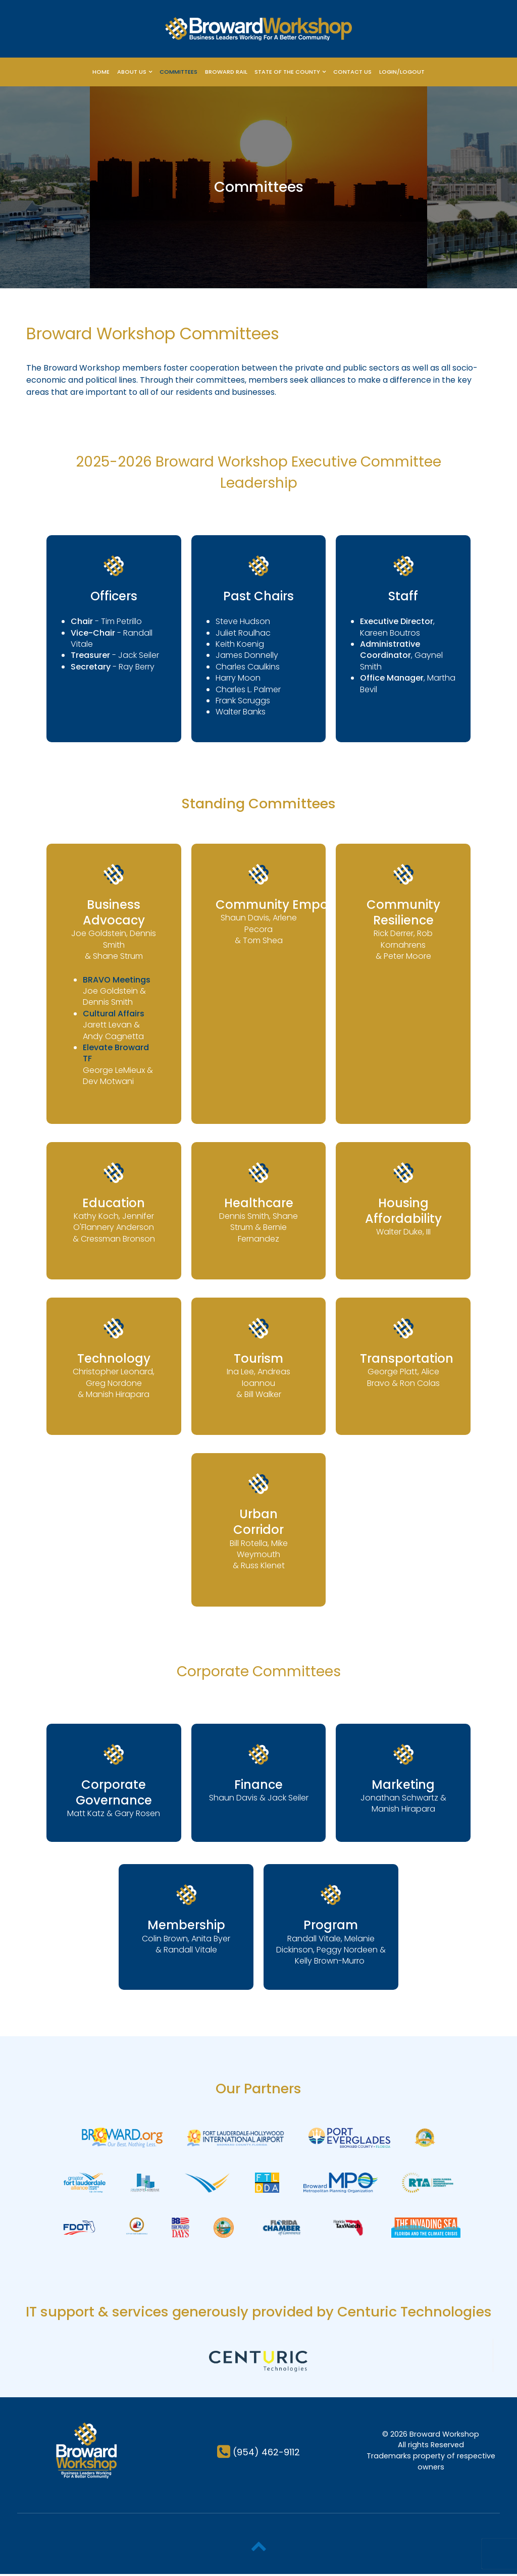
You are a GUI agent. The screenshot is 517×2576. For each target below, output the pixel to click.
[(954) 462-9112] (258, 2454)
